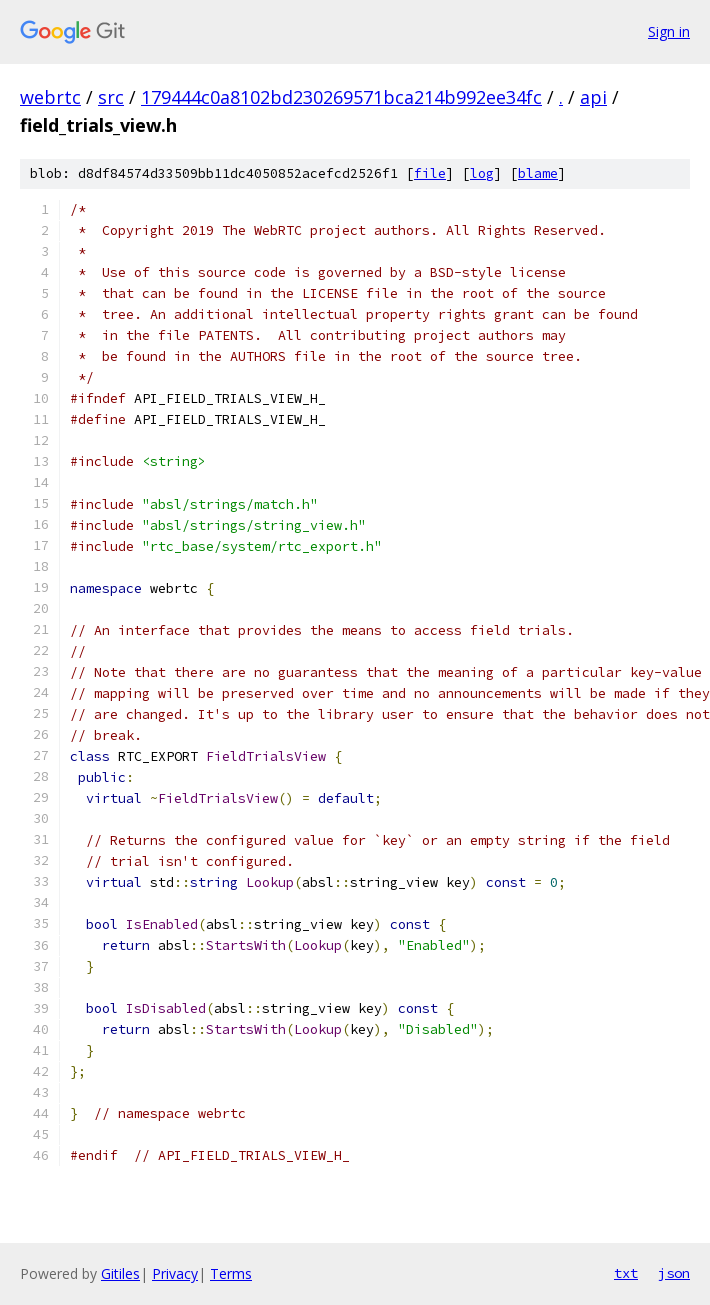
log (482, 173)
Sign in (669, 31)
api (593, 97)
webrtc (50, 97)
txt (626, 1273)
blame (538, 173)
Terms (231, 1273)
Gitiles (120, 1273)
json (674, 1273)
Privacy (175, 1273)
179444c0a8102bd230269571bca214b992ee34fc (341, 97)
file (430, 173)
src (111, 97)
